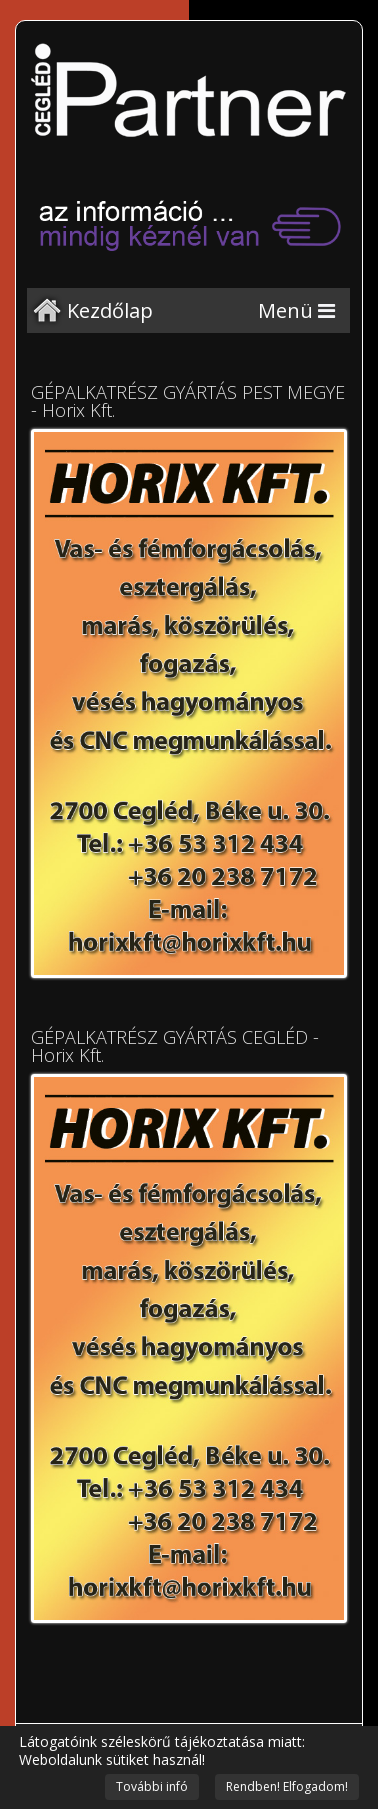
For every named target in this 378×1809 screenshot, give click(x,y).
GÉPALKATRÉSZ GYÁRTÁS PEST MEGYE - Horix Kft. (188, 401)
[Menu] (296, 310)
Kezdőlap (110, 310)
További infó (152, 1786)
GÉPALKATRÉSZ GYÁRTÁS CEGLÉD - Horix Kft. (175, 1046)
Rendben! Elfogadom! (287, 1786)
